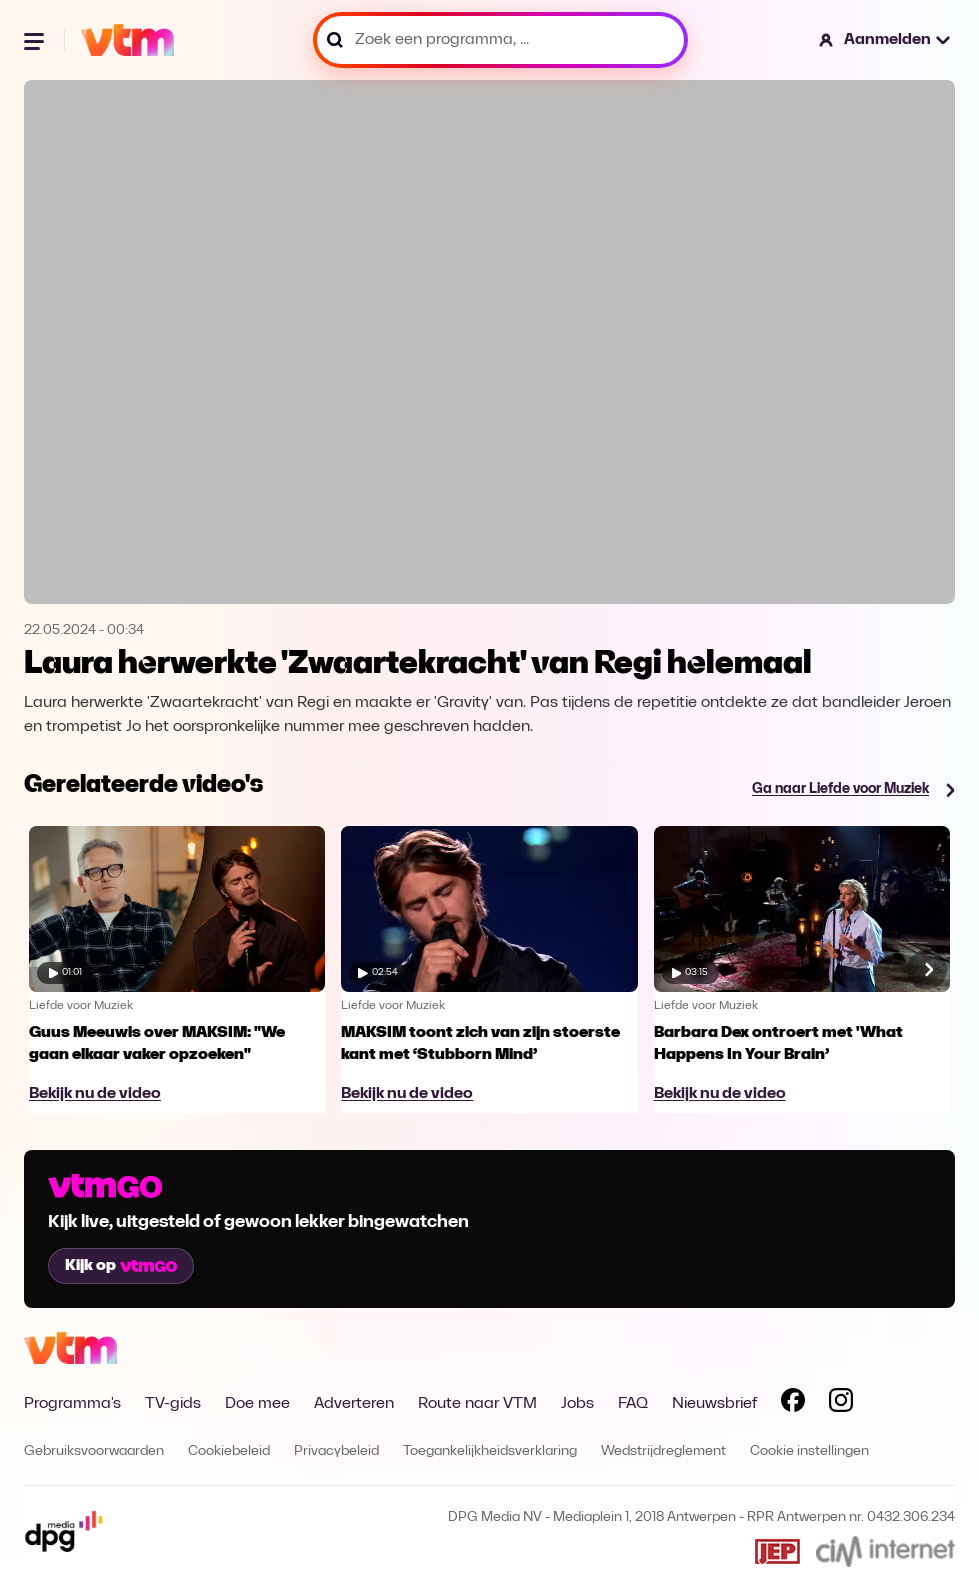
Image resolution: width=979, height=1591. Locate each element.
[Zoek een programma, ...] (500, 40)
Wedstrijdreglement (663, 1451)
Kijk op (121, 1266)
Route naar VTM (477, 1404)
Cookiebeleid (229, 1451)
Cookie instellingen (809, 1451)
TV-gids (173, 1404)
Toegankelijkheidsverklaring (490, 1451)
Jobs (577, 1404)
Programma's (72, 1404)
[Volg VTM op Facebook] (793, 1404)
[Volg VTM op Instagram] (841, 1404)
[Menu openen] (36, 40)
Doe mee (257, 1404)
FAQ (633, 1404)
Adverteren (354, 1404)
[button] (885, 40)
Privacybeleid (336, 1451)
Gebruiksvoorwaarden (94, 1451)
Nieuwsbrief (714, 1404)
